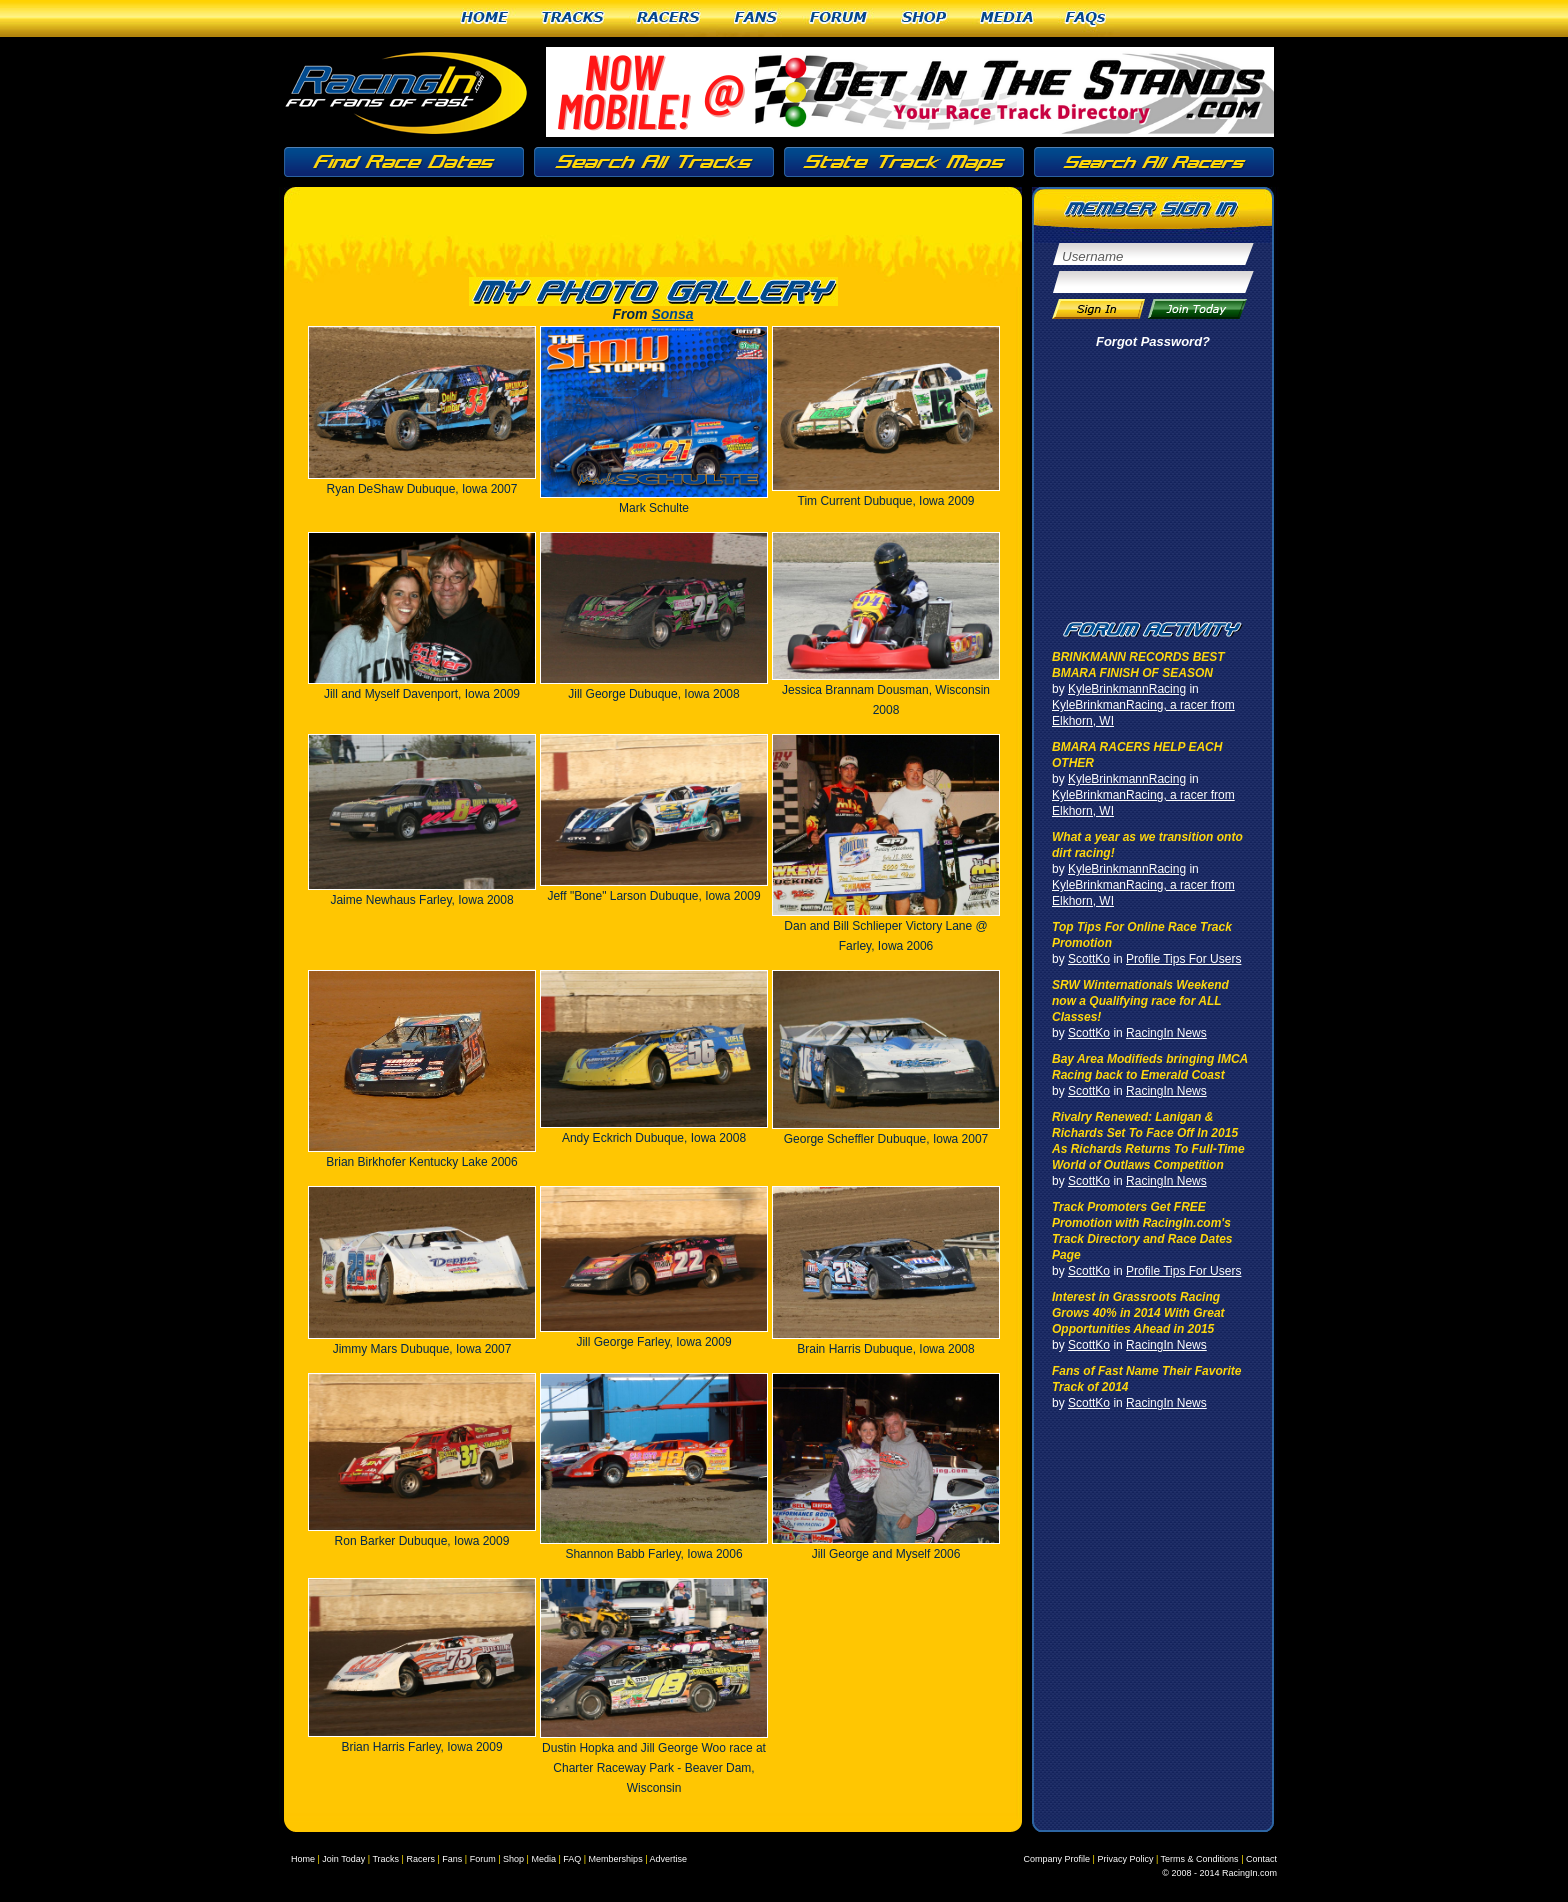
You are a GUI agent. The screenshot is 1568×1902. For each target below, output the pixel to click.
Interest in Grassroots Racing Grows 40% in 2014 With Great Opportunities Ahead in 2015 (1138, 1313)
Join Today (343, 1859)
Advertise (668, 1859)
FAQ (572, 1859)
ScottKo (1089, 959)
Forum (839, 18)
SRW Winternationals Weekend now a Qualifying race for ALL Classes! (1140, 1001)
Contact (1261, 1859)
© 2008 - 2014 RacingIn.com (1219, 1873)
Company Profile (1057, 1859)
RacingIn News (1166, 1033)
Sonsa (672, 314)
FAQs (1086, 18)
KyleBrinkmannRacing (1127, 689)
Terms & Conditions (1200, 1859)
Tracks (573, 18)
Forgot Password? (1153, 341)
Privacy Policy (1125, 1859)
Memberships (616, 1859)
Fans (756, 18)
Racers (669, 18)
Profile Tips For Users (1183, 959)
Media (1007, 18)
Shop (924, 18)
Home (484, 18)
